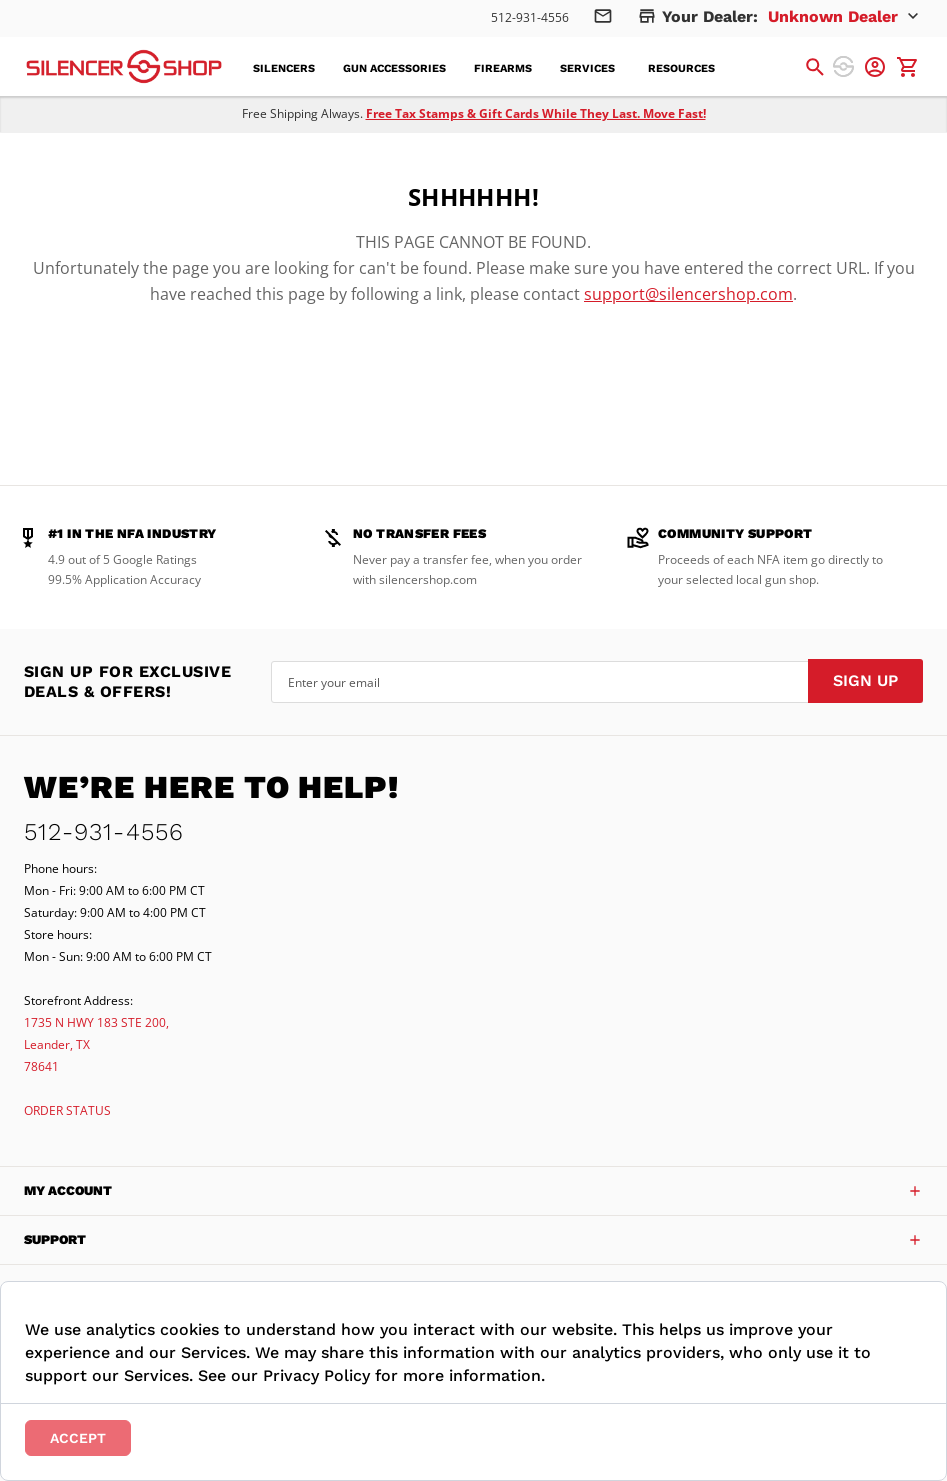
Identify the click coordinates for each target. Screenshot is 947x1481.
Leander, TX (57, 1044)
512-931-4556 (530, 17)
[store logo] (124, 66)
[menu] (496, 67)
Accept (78, 1438)
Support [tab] (55, 1239)
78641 (41, 1066)
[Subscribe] (865, 681)
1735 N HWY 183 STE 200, (96, 1022)
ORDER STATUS (67, 1110)
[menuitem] (290, 69)
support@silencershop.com (688, 294)
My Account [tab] (68, 1190)
